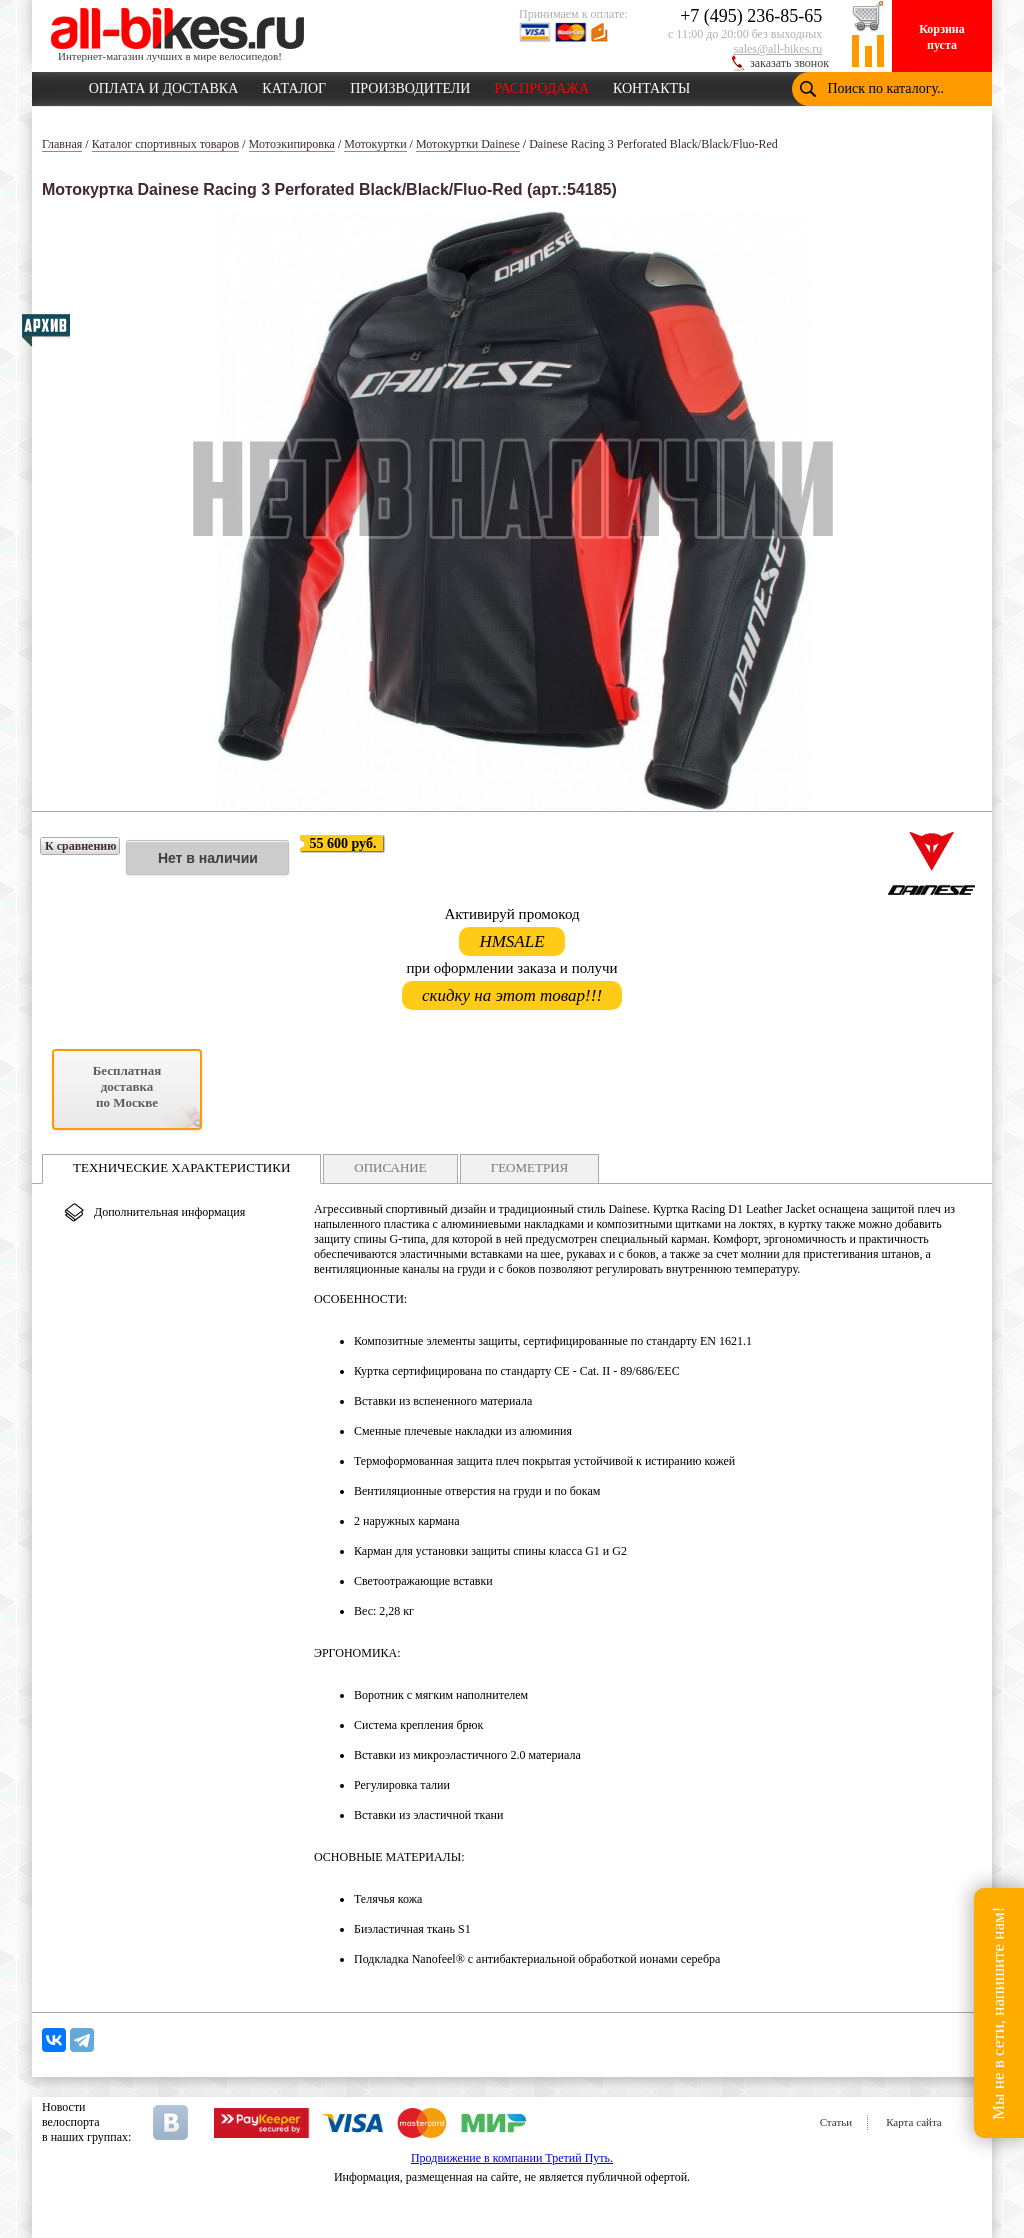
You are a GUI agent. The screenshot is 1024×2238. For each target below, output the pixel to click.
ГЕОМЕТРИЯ (530, 1167)
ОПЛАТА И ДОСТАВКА (164, 85)
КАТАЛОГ (294, 85)
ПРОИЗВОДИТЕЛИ (410, 85)
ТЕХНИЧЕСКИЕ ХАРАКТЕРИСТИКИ (181, 1167)
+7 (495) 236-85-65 (751, 16)
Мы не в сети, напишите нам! (998, 2012)
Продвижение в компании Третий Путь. (512, 2158)
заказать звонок (789, 63)
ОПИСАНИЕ (390, 1167)
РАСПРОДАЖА (541, 85)
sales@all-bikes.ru (778, 49)
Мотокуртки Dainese (468, 144)
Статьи (836, 2122)
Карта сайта (914, 2122)
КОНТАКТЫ (651, 85)
